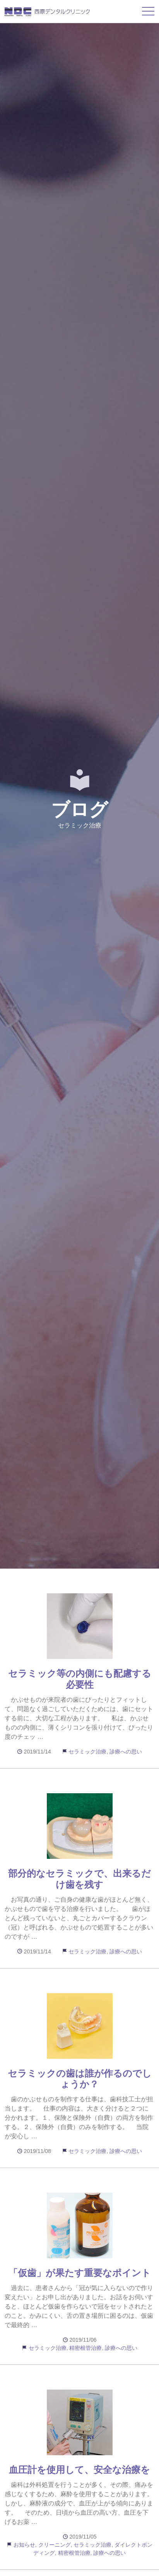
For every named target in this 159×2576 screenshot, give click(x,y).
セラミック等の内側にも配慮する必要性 (79, 1679)
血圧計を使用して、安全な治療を (79, 2469)
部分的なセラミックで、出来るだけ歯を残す (79, 1879)
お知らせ (24, 2545)
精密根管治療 (85, 2348)
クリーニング (54, 2545)
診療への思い (125, 1751)
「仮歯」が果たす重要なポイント (80, 2273)
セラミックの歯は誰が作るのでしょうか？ (80, 2079)
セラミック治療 (87, 1751)
